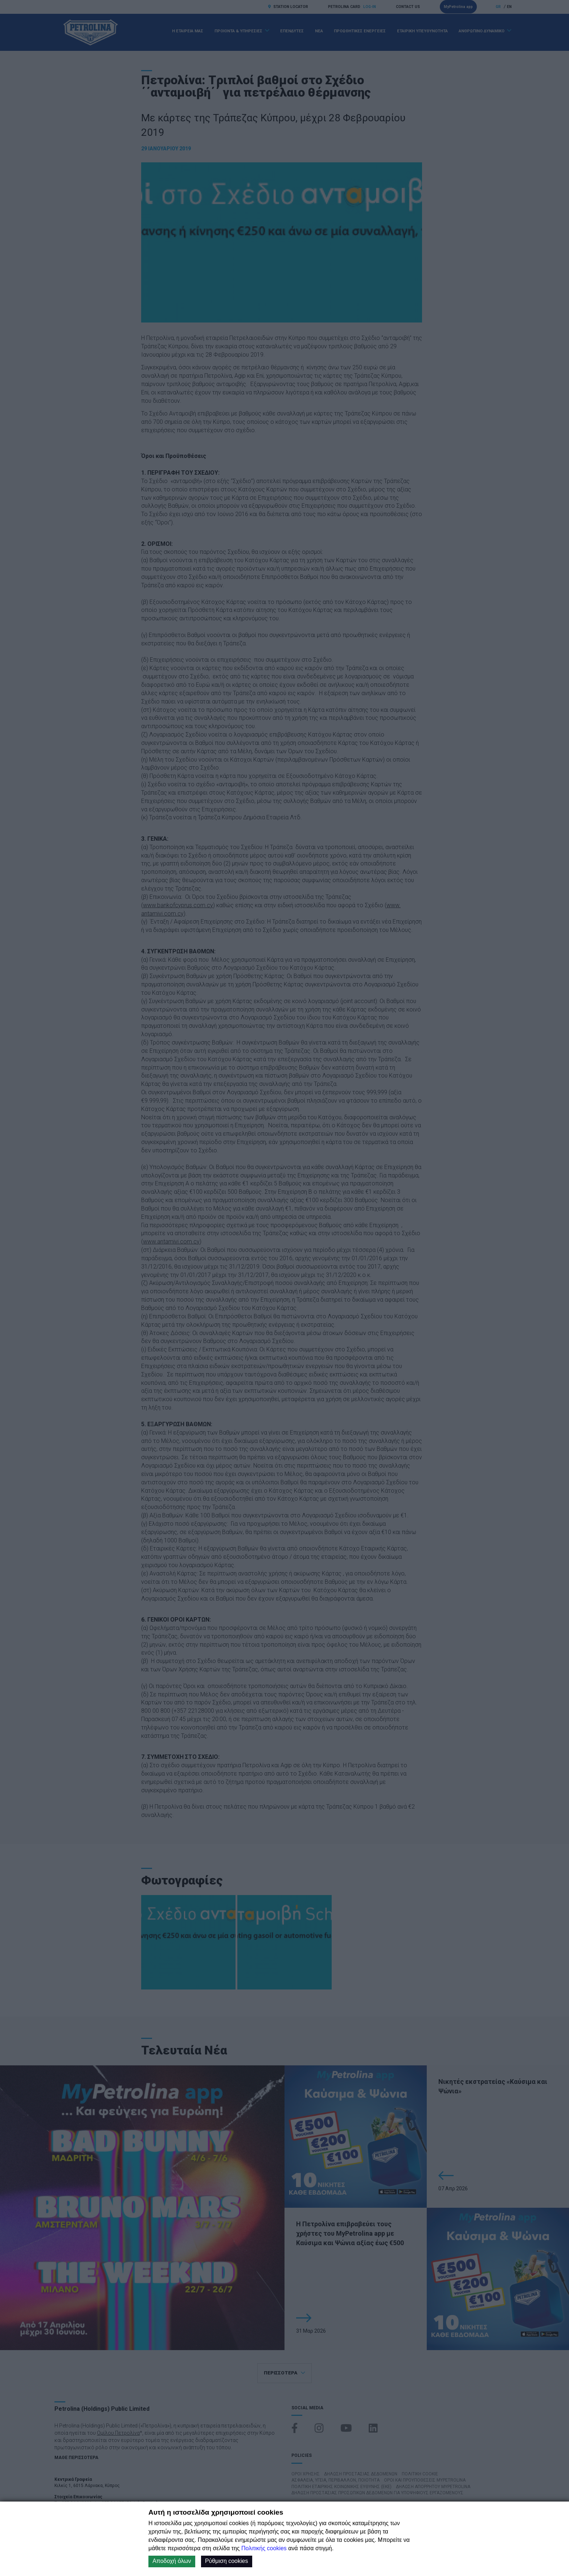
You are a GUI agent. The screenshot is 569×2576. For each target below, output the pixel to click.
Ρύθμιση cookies (226, 2561)
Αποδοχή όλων (171, 2561)
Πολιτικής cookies (264, 2548)
